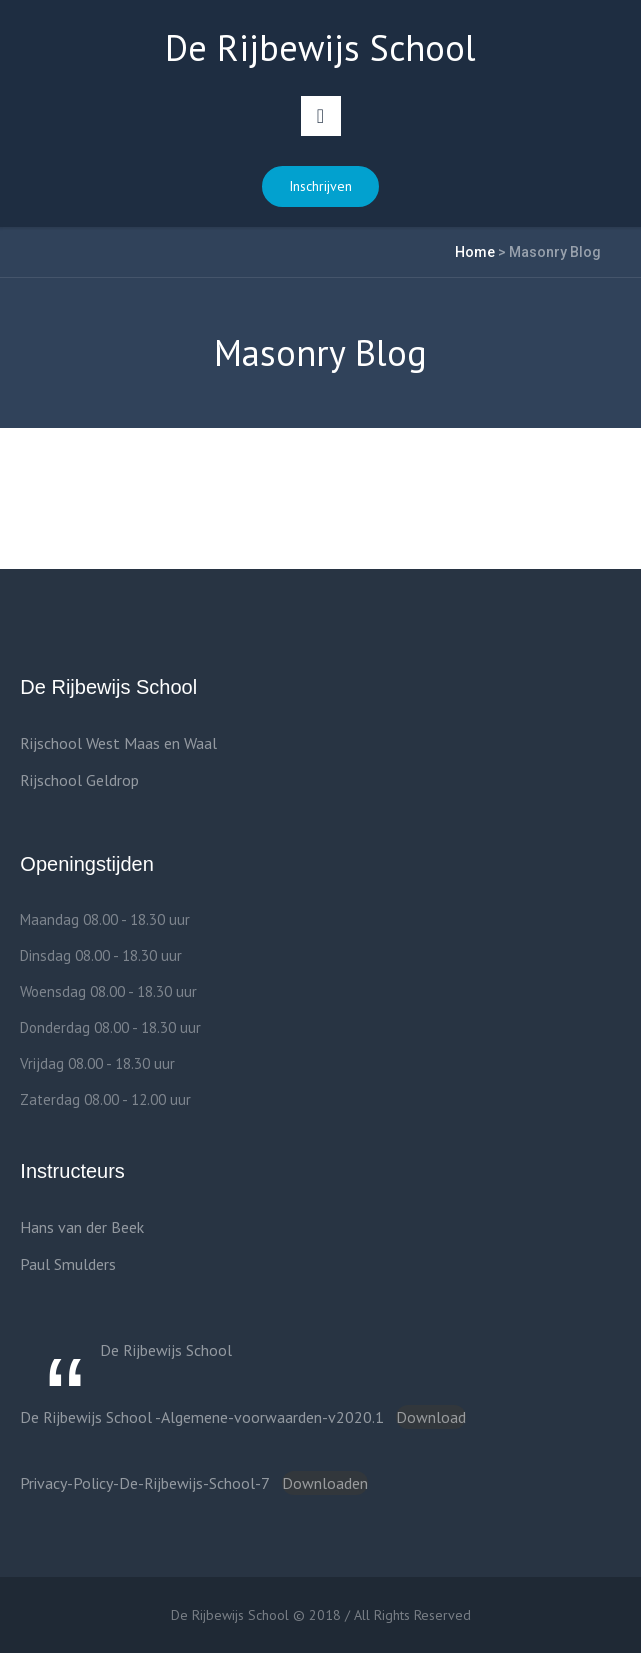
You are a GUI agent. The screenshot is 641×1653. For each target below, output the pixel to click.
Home (475, 252)
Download (431, 1417)
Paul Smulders (68, 1264)
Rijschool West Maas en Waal (118, 743)
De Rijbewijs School (166, 1350)
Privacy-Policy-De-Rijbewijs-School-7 (145, 1483)
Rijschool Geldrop (79, 780)
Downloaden (325, 1483)
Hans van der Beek (82, 1227)
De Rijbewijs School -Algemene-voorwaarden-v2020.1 (202, 1417)
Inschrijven (320, 186)
